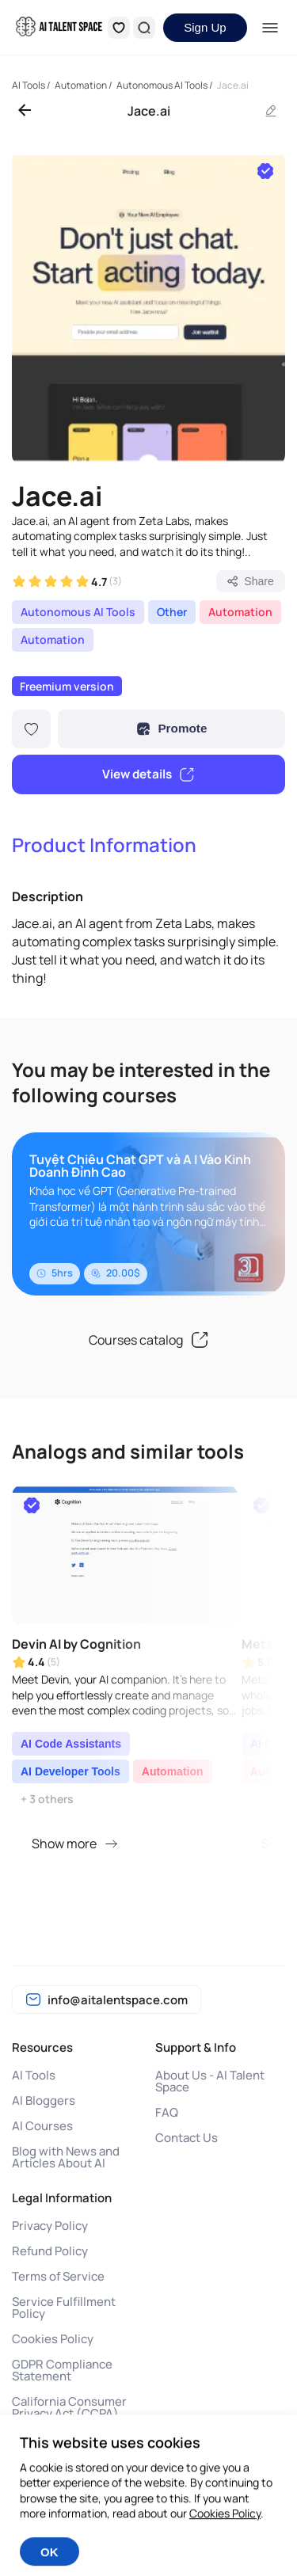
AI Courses (42, 2125)
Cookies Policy (52, 2339)
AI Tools (33, 2075)
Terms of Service (58, 2276)
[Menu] (270, 27)
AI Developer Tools (70, 1771)
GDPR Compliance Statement (62, 2370)
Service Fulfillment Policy (64, 2307)
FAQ (166, 2112)
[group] (148, 308)
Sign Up (205, 27)
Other (172, 611)
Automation (240, 611)
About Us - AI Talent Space (210, 2081)
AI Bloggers (43, 2100)
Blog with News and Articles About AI (66, 2157)
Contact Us (186, 2137)
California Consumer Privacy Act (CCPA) (69, 2407)
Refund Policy (50, 2251)
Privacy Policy (50, 2225)
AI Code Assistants (71, 1743)
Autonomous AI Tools (78, 611)
